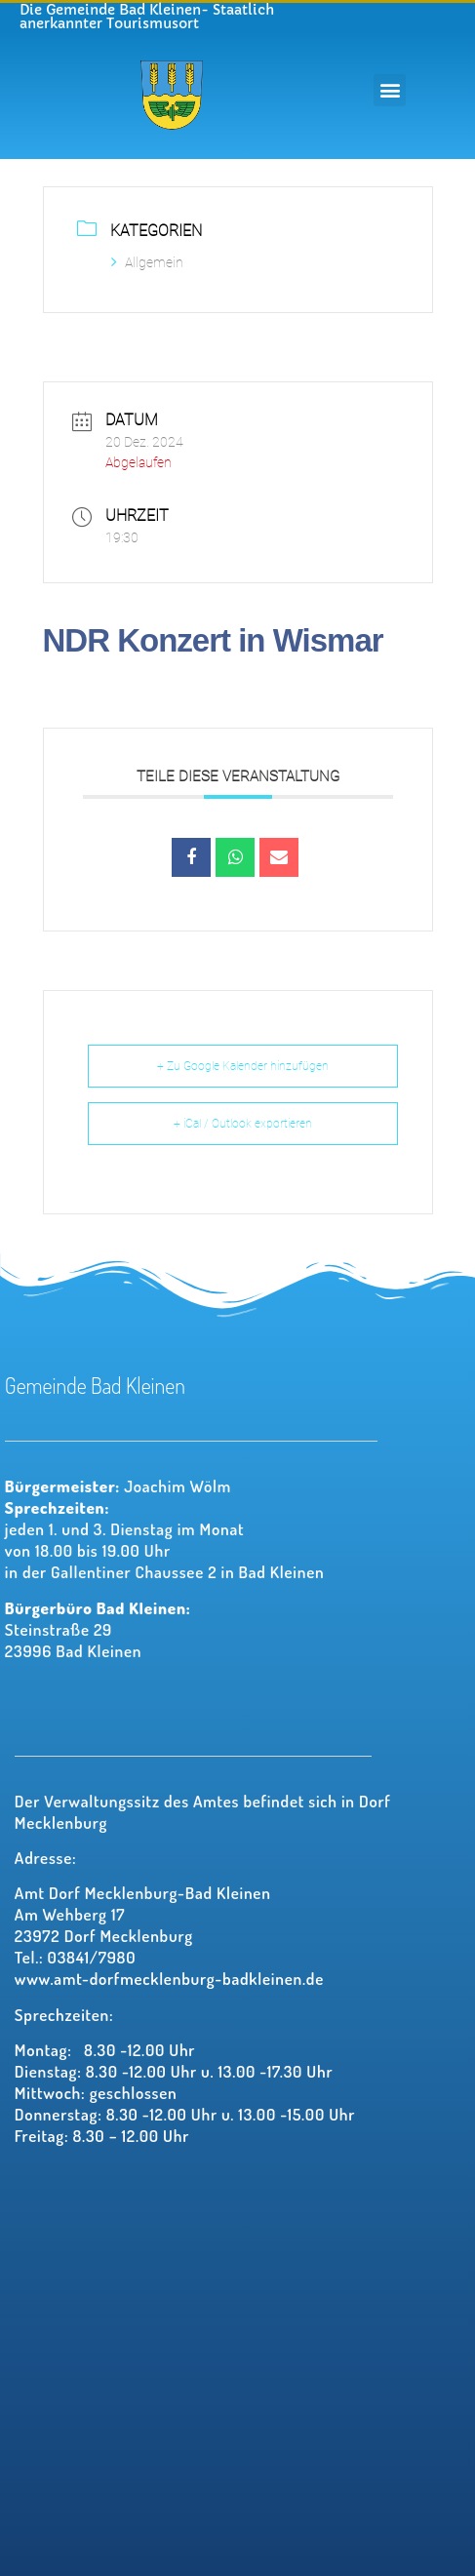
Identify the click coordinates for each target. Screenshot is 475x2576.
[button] (390, 90)
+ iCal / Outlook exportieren (243, 1123)
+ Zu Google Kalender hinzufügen (243, 1066)
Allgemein (147, 262)
